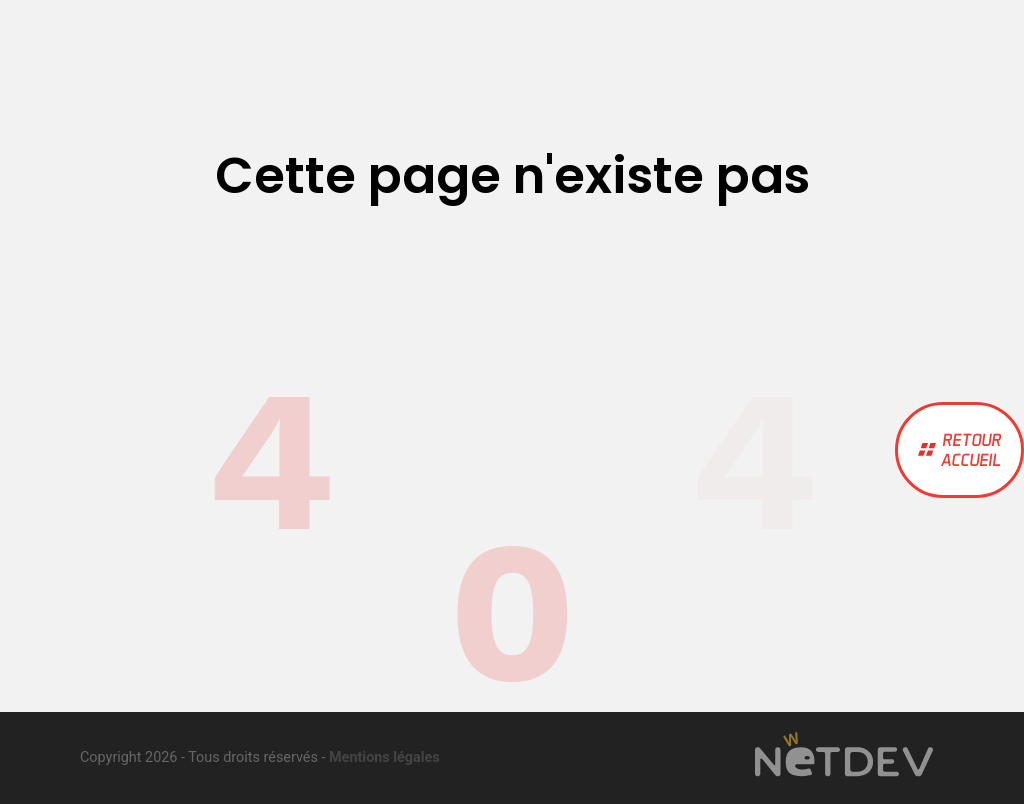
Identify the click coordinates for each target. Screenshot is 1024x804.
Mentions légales (384, 757)
